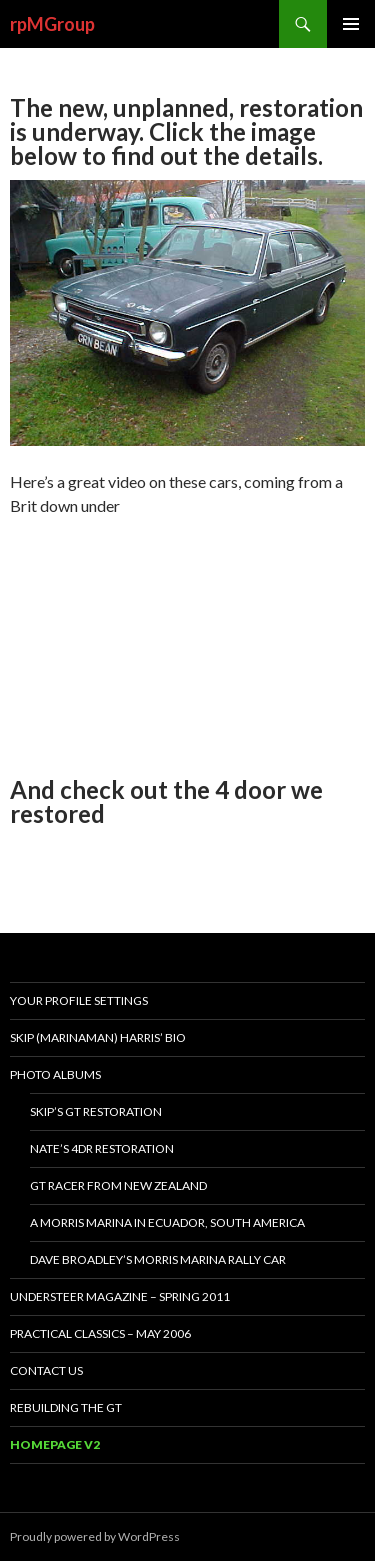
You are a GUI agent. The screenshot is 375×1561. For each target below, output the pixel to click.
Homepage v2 (55, 1444)
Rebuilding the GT (66, 1407)
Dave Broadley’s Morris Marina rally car (158, 1259)
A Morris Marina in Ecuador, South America (167, 1222)
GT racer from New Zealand (118, 1185)
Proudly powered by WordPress (95, 1536)
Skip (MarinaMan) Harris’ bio (98, 1037)
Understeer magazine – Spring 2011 (120, 1296)
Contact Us (46, 1370)
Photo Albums (55, 1074)
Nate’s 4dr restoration (102, 1148)
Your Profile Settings (79, 1000)
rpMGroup (52, 24)
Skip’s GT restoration (96, 1111)
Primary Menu (351, 24)
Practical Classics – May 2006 (100, 1333)
